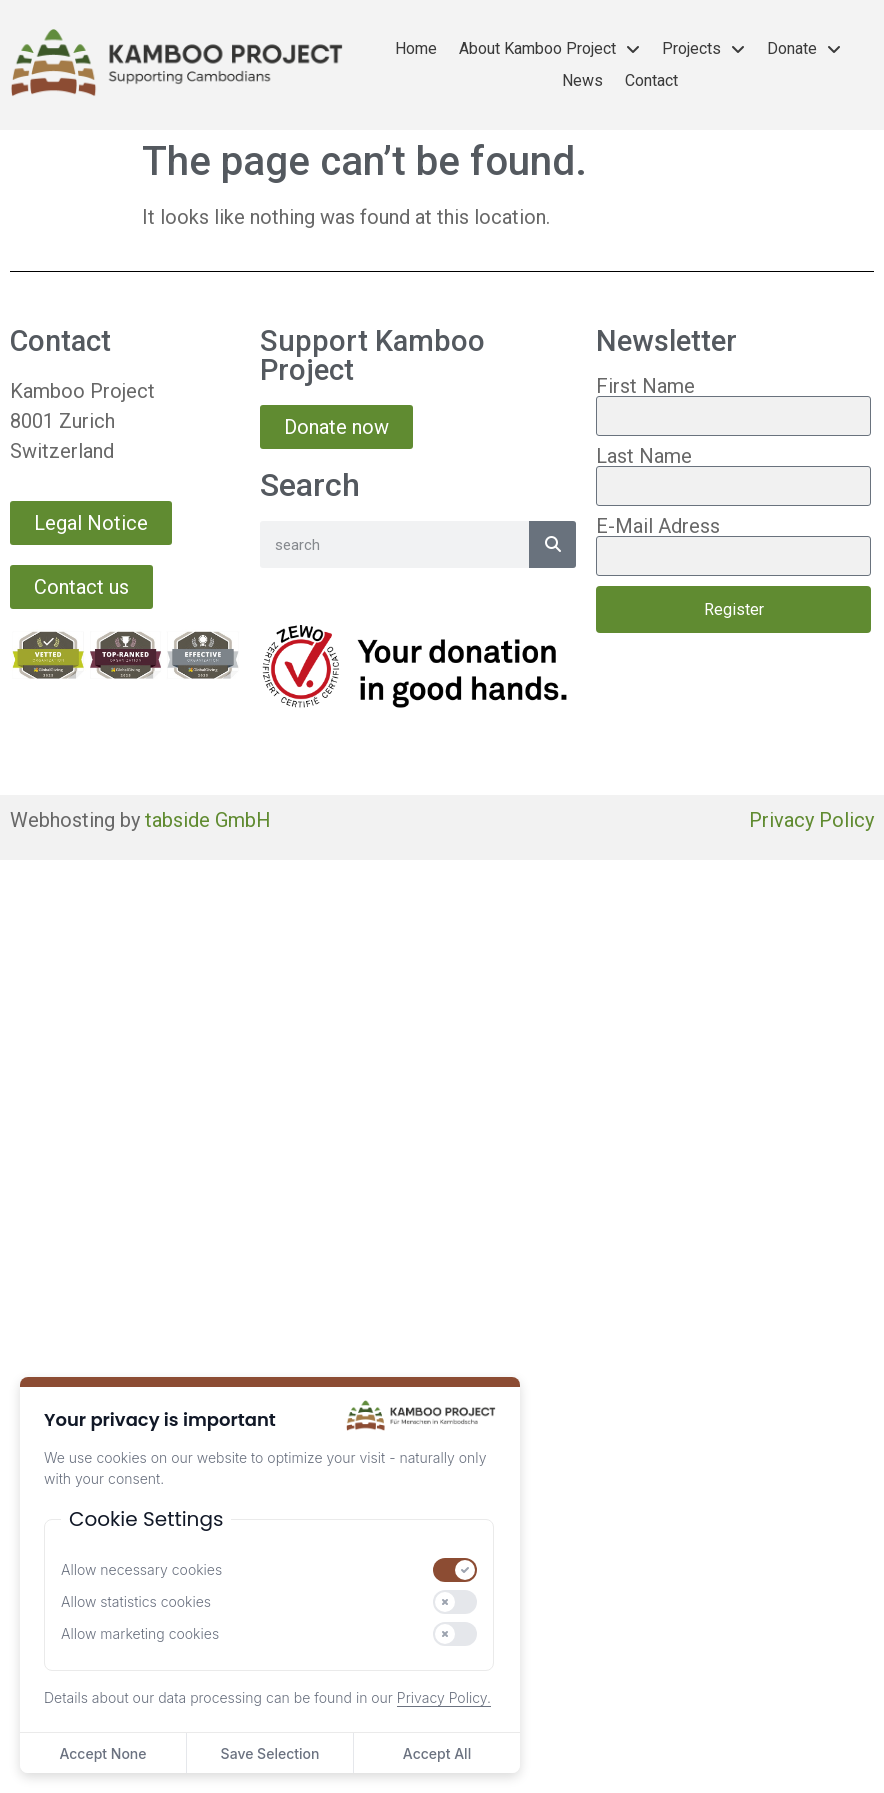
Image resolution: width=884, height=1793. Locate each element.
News (582, 80)
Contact (651, 80)
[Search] (552, 544)
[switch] (455, 1570)
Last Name (644, 456)
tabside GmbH (208, 820)
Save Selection (270, 1753)
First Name (645, 386)
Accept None (102, 1753)
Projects (703, 49)
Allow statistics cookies (136, 1602)
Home (416, 48)
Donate (804, 49)
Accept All (437, 1753)
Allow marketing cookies (140, 1634)
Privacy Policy (811, 820)
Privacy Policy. (444, 1697)
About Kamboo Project (549, 49)
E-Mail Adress (658, 526)
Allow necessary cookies (141, 1570)
